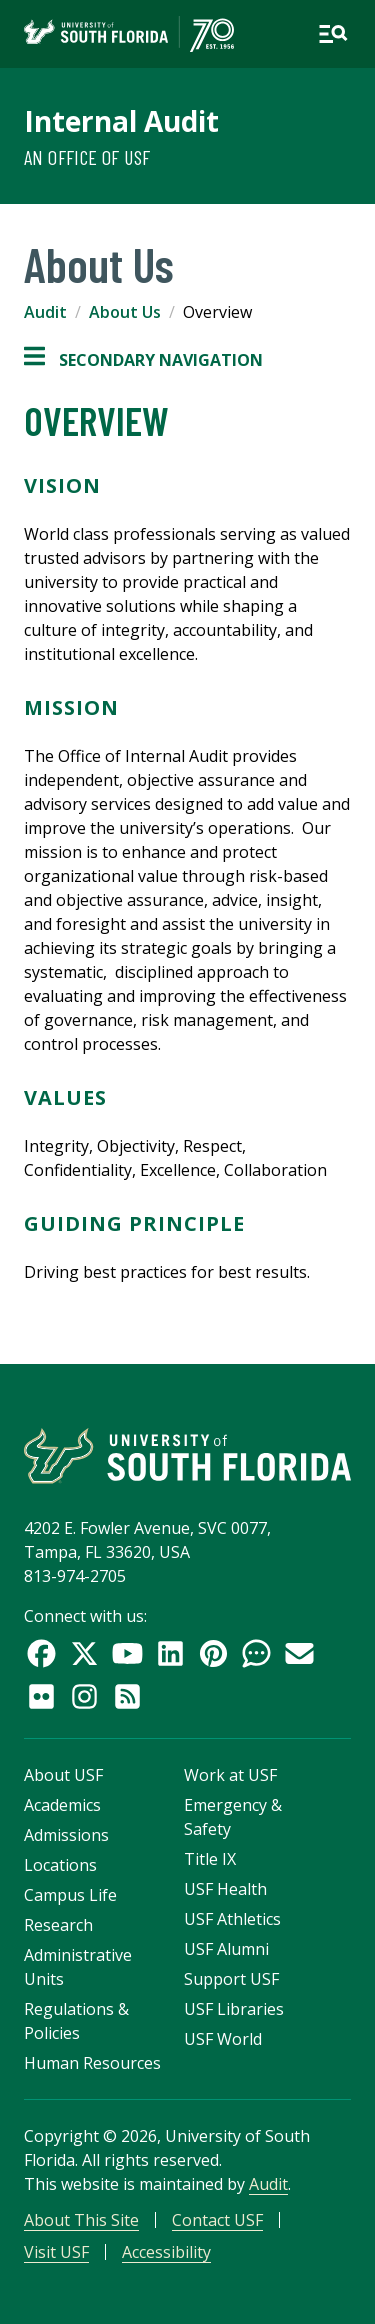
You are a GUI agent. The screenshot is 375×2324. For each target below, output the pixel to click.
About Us (125, 312)
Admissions (66, 1835)
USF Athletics (232, 1919)
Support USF (231, 1979)
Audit (45, 312)
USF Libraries (234, 2009)
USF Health (225, 1889)
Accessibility (166, 2252)
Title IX (210, 1859)
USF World (223, 2039)
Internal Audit (121, 121)
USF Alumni (226, 1949)
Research (58, 1925)
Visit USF (56, 2252)
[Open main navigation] (333, 34)
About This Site (81, 2220)
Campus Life (70, 1895)
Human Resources (92, 2063)
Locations (60, 1865)
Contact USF (217, 2220)
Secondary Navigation (143, 360)
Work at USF (230, 1775)
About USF (63, 1775)
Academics (62, 1805)
